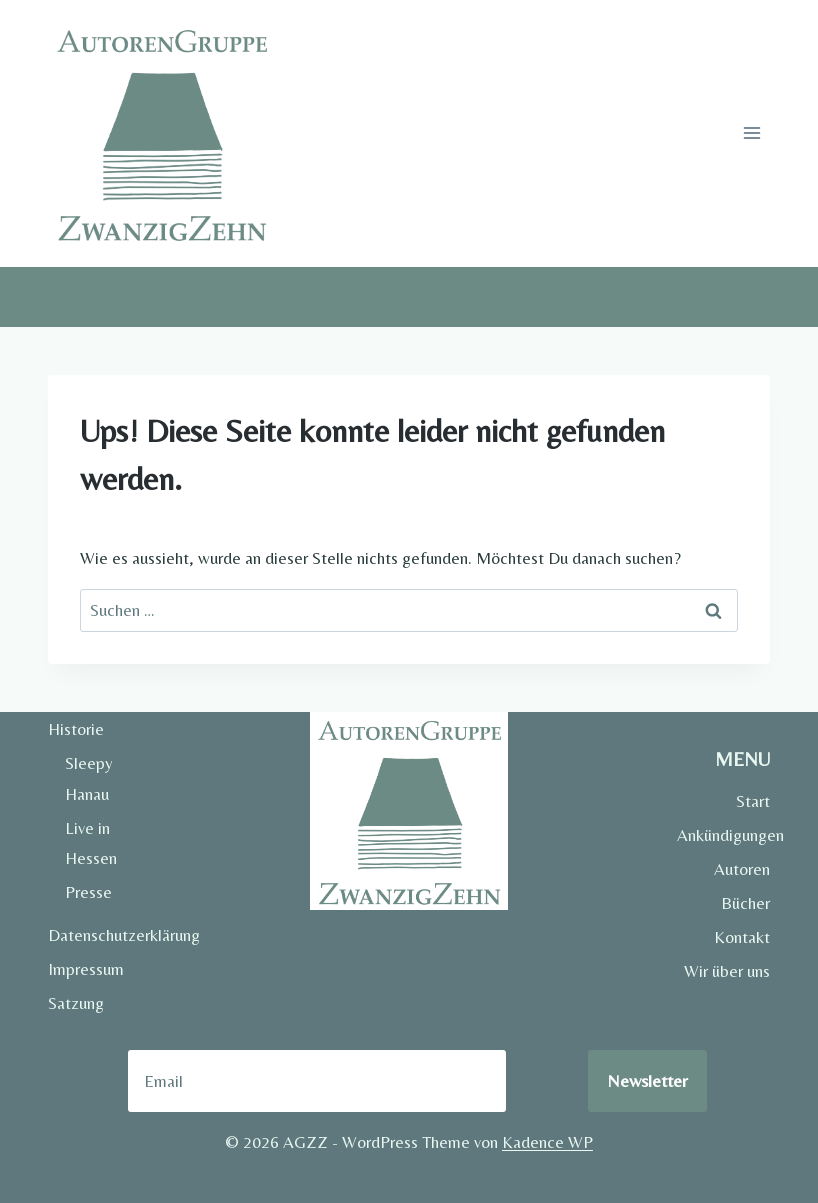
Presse (88, 892)
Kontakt (742, 937)
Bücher (745, 903)
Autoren (742, 869)
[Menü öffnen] (751, 133)
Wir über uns (727, 971)
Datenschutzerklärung (94, 935)
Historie (76, 729)
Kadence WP (547, 1142)
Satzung (76, 1003)
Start (753, 801)
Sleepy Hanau (89, 778)
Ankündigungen (723, 835)
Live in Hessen (91, 843)
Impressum (86, 969)
